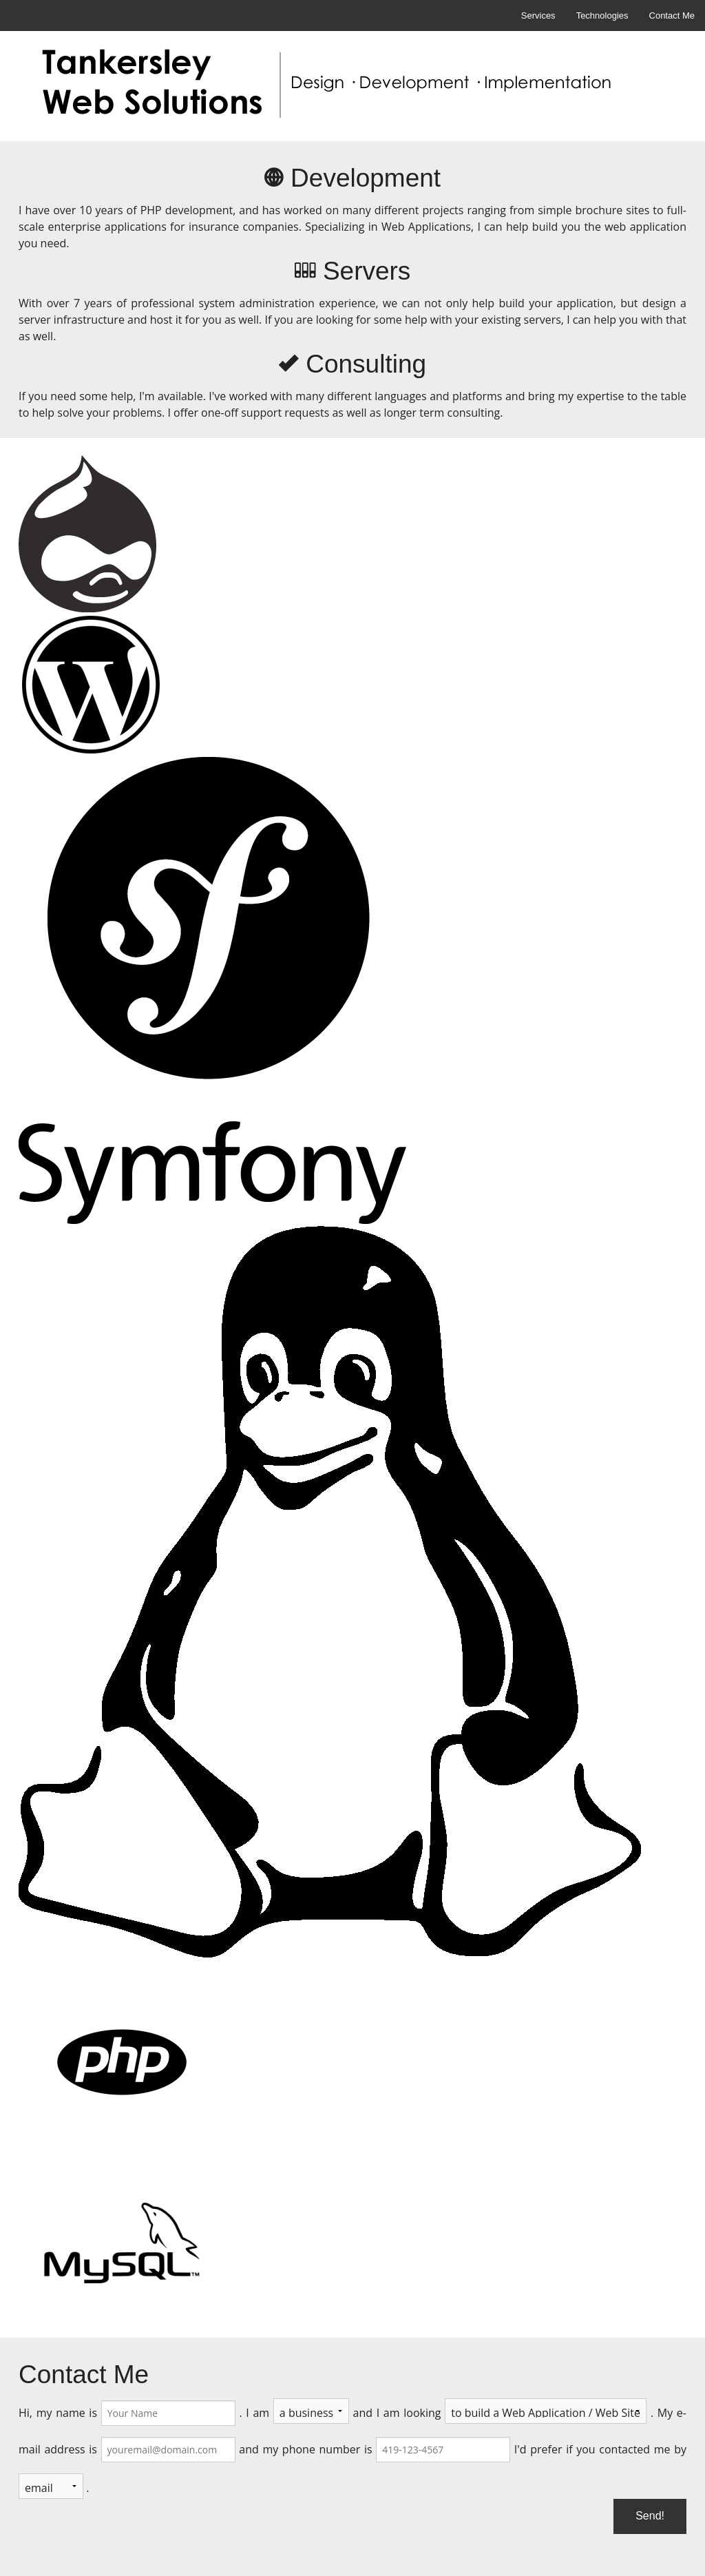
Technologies (602, 15)
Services (538, 15)
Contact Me (672, 15)
